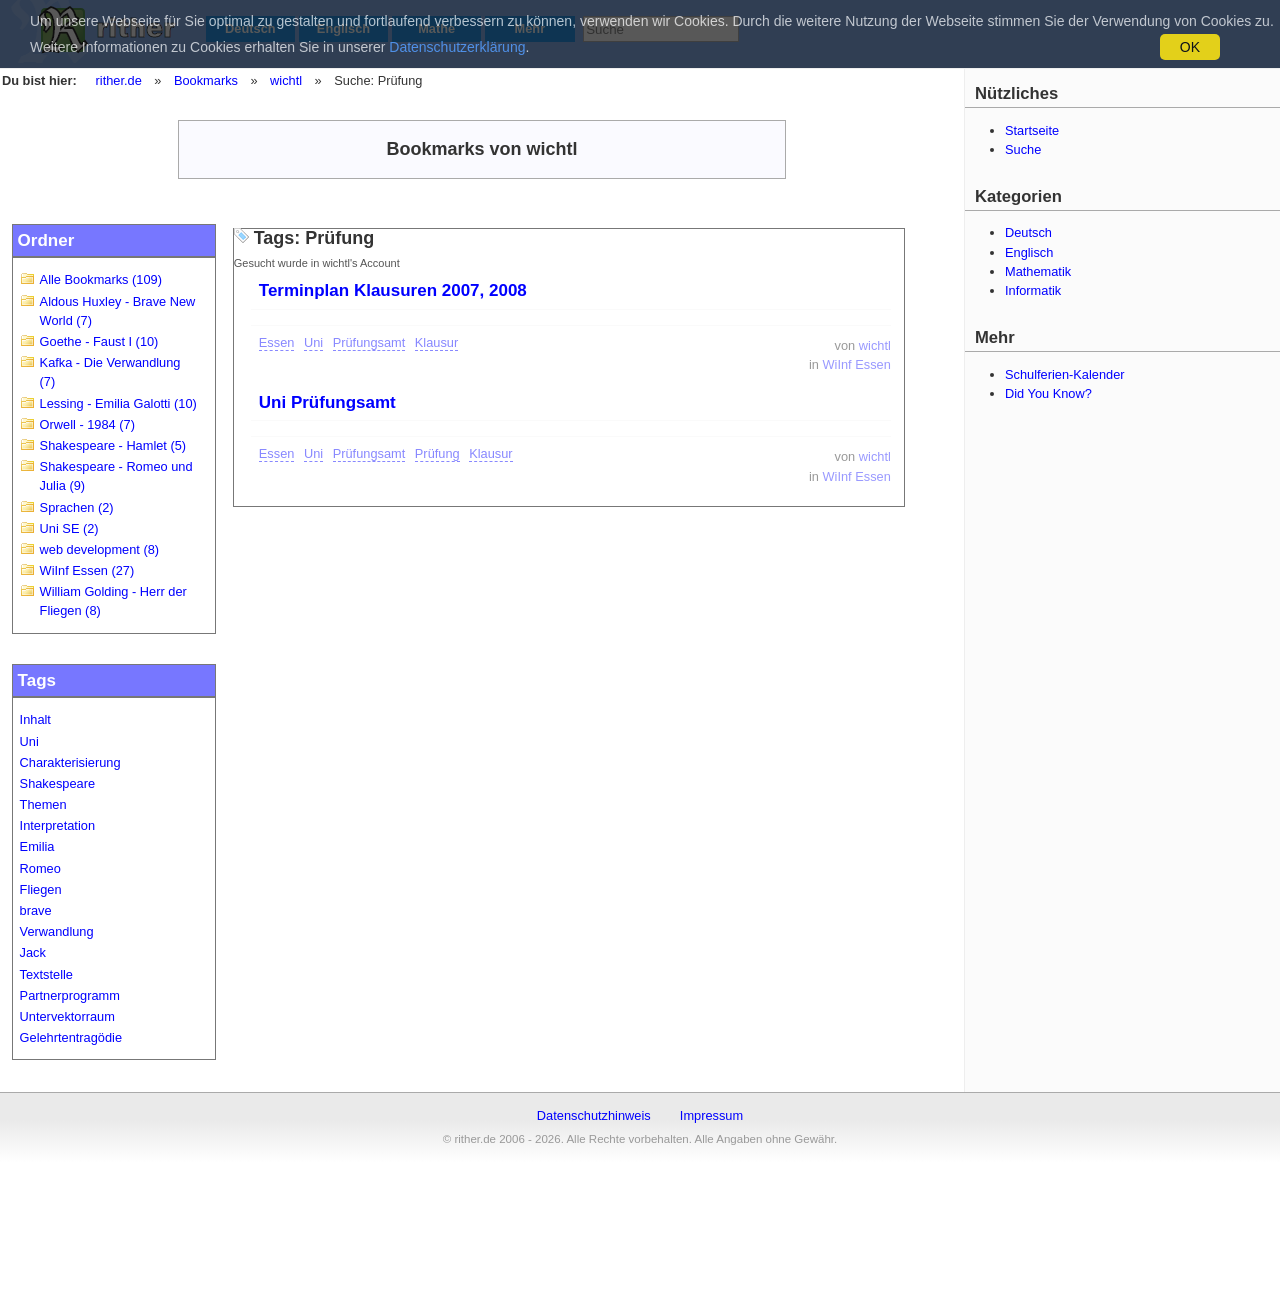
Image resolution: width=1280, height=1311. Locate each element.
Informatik (1033, 290)
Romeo (40, 868)
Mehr (530, 28)
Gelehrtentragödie (71, 1037)
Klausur (436, 342)
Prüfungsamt (369, 342)
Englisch (343, 28)
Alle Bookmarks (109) (101, 279)
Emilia (37, 846)
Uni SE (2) (69, 528)
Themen (43, 804)
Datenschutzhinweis (594, 1115)
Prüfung (437, 453)
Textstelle (46, 974)
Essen (277, 342)
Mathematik (1038, 271)
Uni (29, 741)
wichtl (286, 80)
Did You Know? (1048, 393)
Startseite (1032, 130)
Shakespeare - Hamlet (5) (113, 445)
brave (36, 910)
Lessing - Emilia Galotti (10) (118, 403)
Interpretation (57, 825)
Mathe (436, 28)
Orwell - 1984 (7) (87, 424)
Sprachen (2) (77, 507)
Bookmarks (206, 80)
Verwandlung (57, 931)
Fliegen (41, 889)
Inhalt (35, 719)
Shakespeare (57, 783)
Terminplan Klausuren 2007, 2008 (393, 290)
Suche (1023, 149)
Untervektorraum (67, 1016)
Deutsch (250, 28)
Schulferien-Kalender (1065, 374)
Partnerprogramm (70, 995)
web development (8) (100, 549)
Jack (33, 952)
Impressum (711, 1115)
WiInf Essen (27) (87, 570)
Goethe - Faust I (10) (99, 341)
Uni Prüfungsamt (327, 402)
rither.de (119, 80)
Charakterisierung (70, 762)
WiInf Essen (857, 364)
